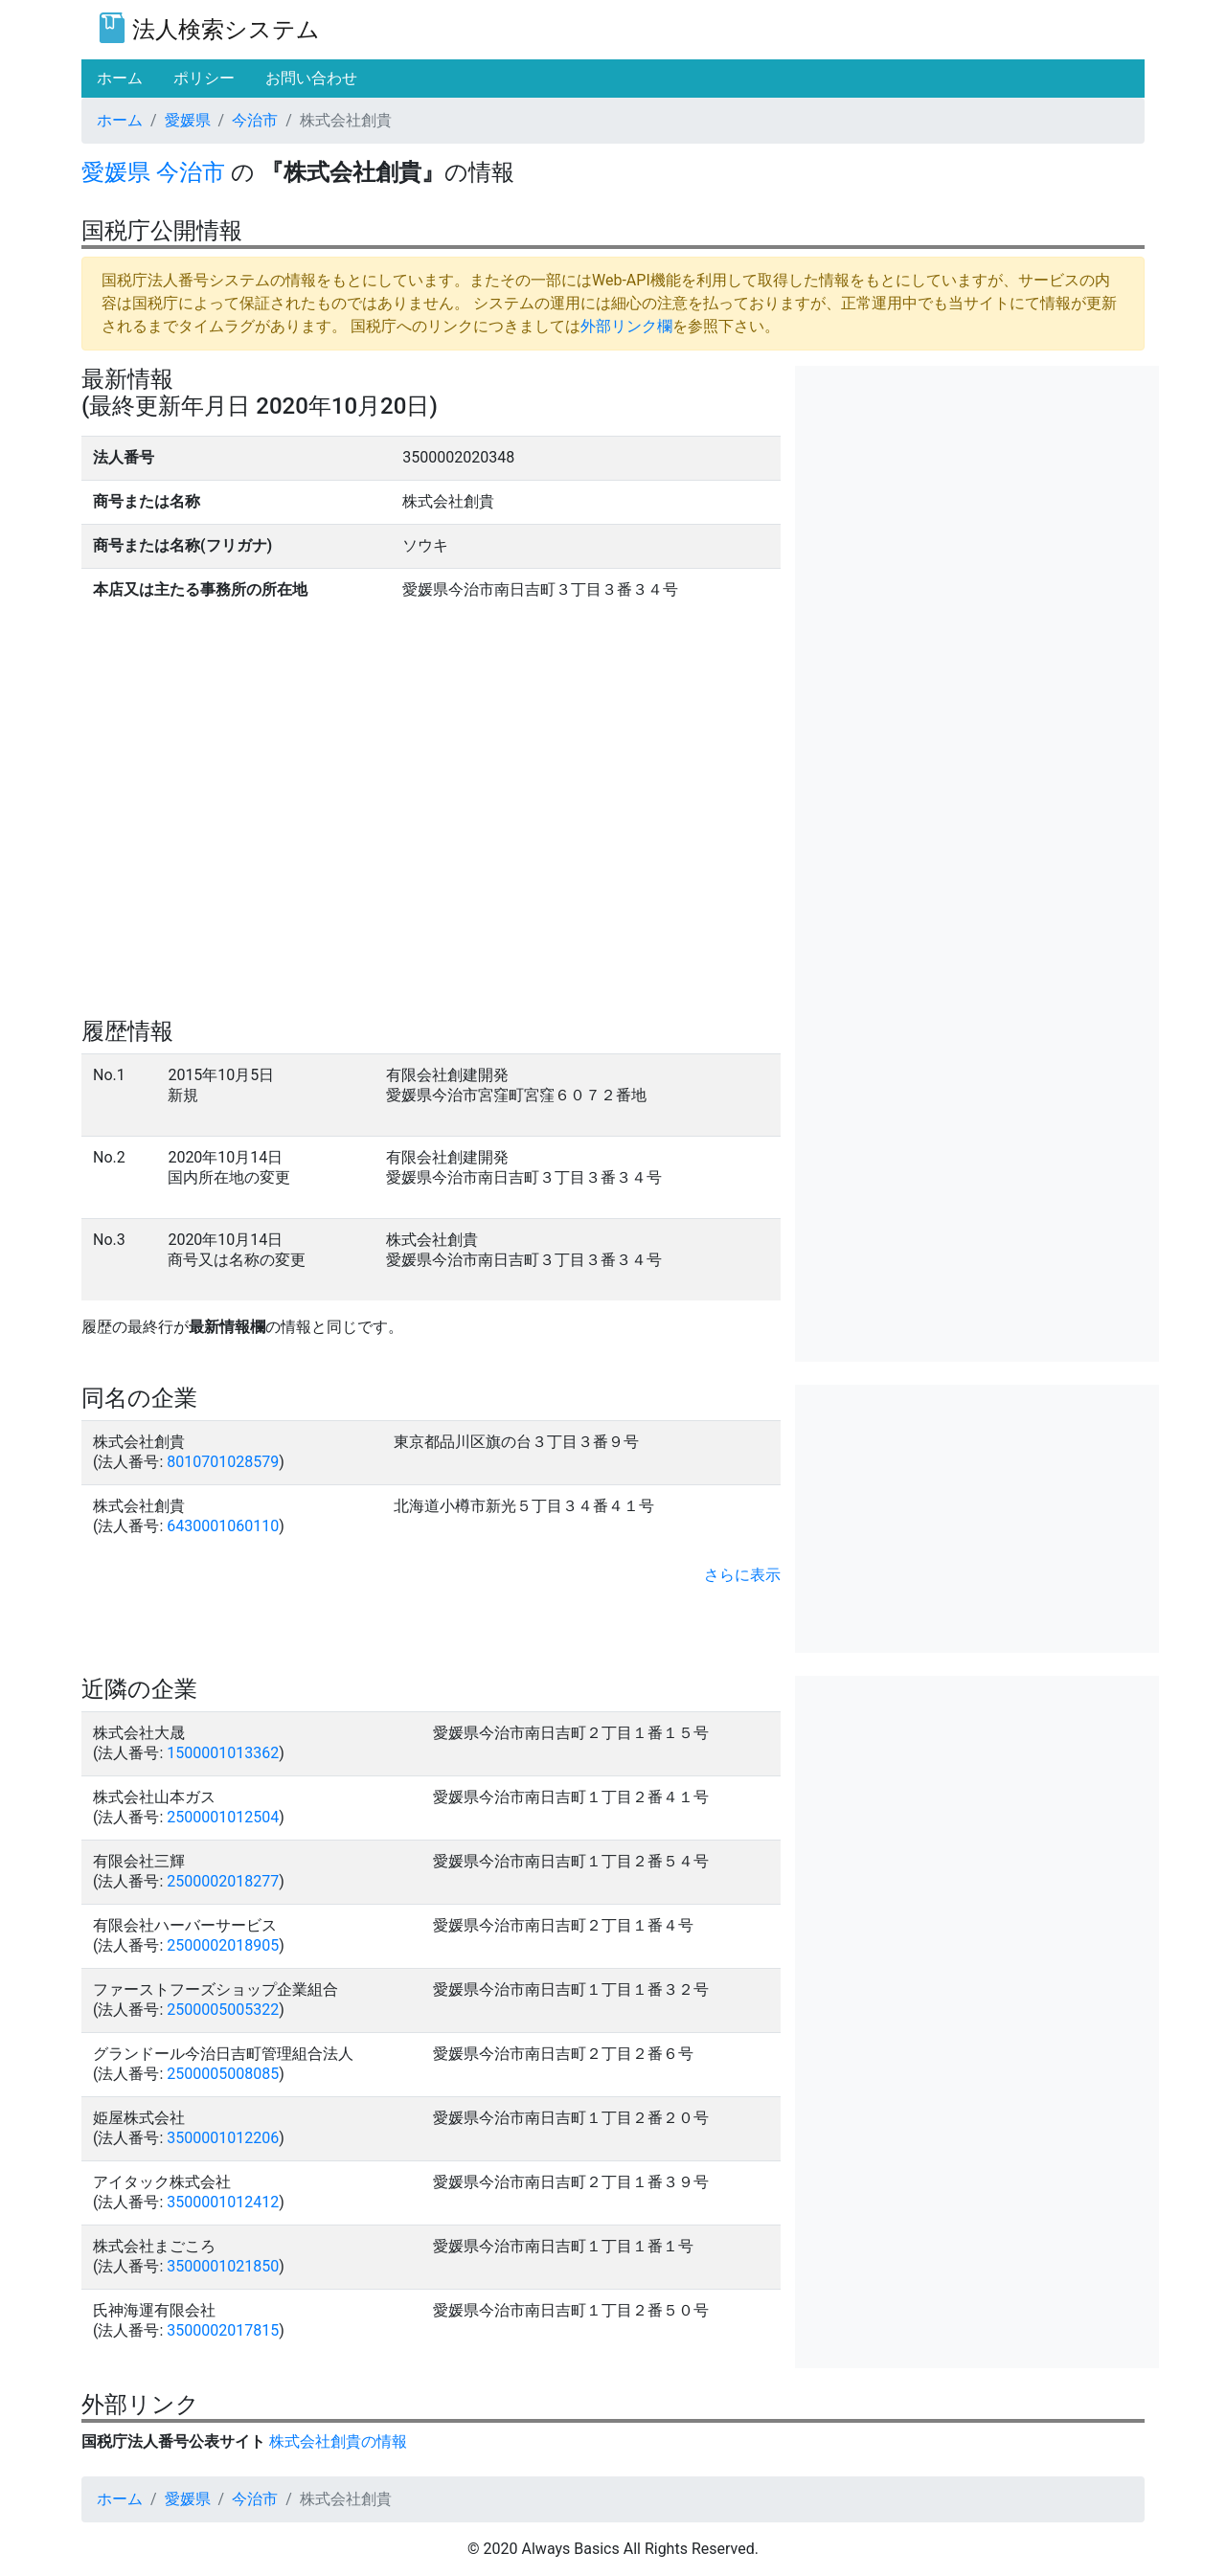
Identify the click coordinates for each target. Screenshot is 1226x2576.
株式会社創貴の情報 (338, 2441)
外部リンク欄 (626, 326)
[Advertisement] (977, 500)
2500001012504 (223, 1817)
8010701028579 (223, 1462)
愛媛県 (188, 120)
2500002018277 (223, 1881)
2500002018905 (223, 1945)
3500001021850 (223, 2266)
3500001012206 (223, 2138)
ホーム (120, 120)
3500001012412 (223, 2202)
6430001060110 (223, 1526)
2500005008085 (223, 2074)
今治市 (255, 120)
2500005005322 (223, 2009)
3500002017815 (223, 2330)
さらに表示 (742, 1575)
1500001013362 (223, 1753)
